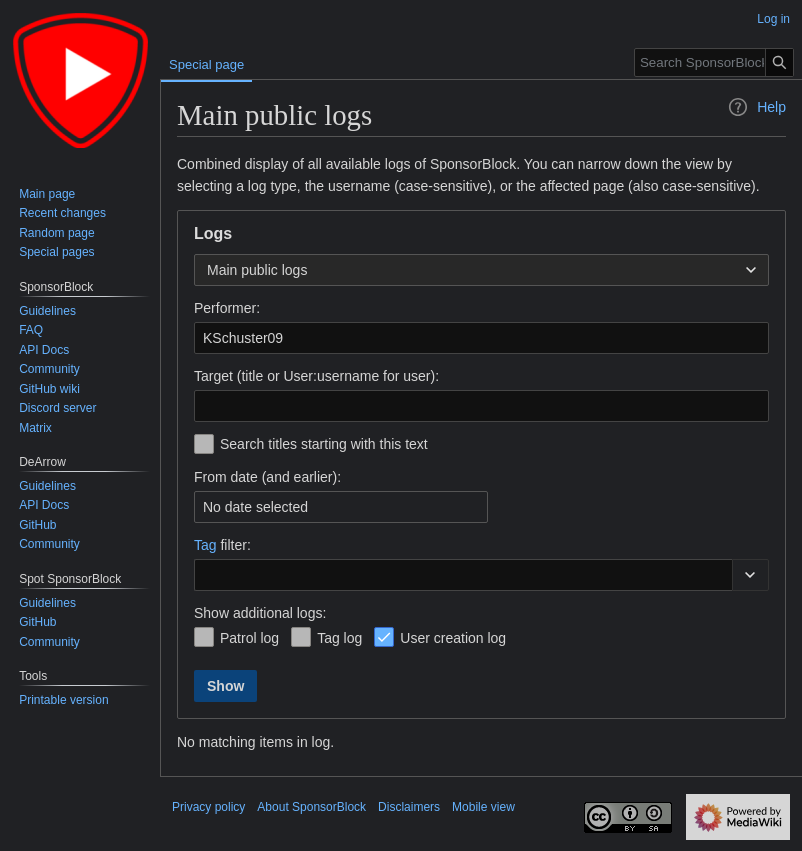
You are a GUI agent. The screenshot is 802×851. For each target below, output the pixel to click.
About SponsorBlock (311, 807)
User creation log (453, 638)
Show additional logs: (260, 613)
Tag (205, 545)
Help (756, 107)
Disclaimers (409, 807)
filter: (222, 545)
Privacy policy (208, 807)
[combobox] (481, 270)
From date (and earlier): (267, 477)
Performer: (227, 308)
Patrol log (249, 638)
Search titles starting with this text (324, 444)
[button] (750, 575)
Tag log (339, 638)
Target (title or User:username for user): (316, 376)
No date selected (255, 507)
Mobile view (483, 807)
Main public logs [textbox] (257, 270)
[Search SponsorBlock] (714, 62)
